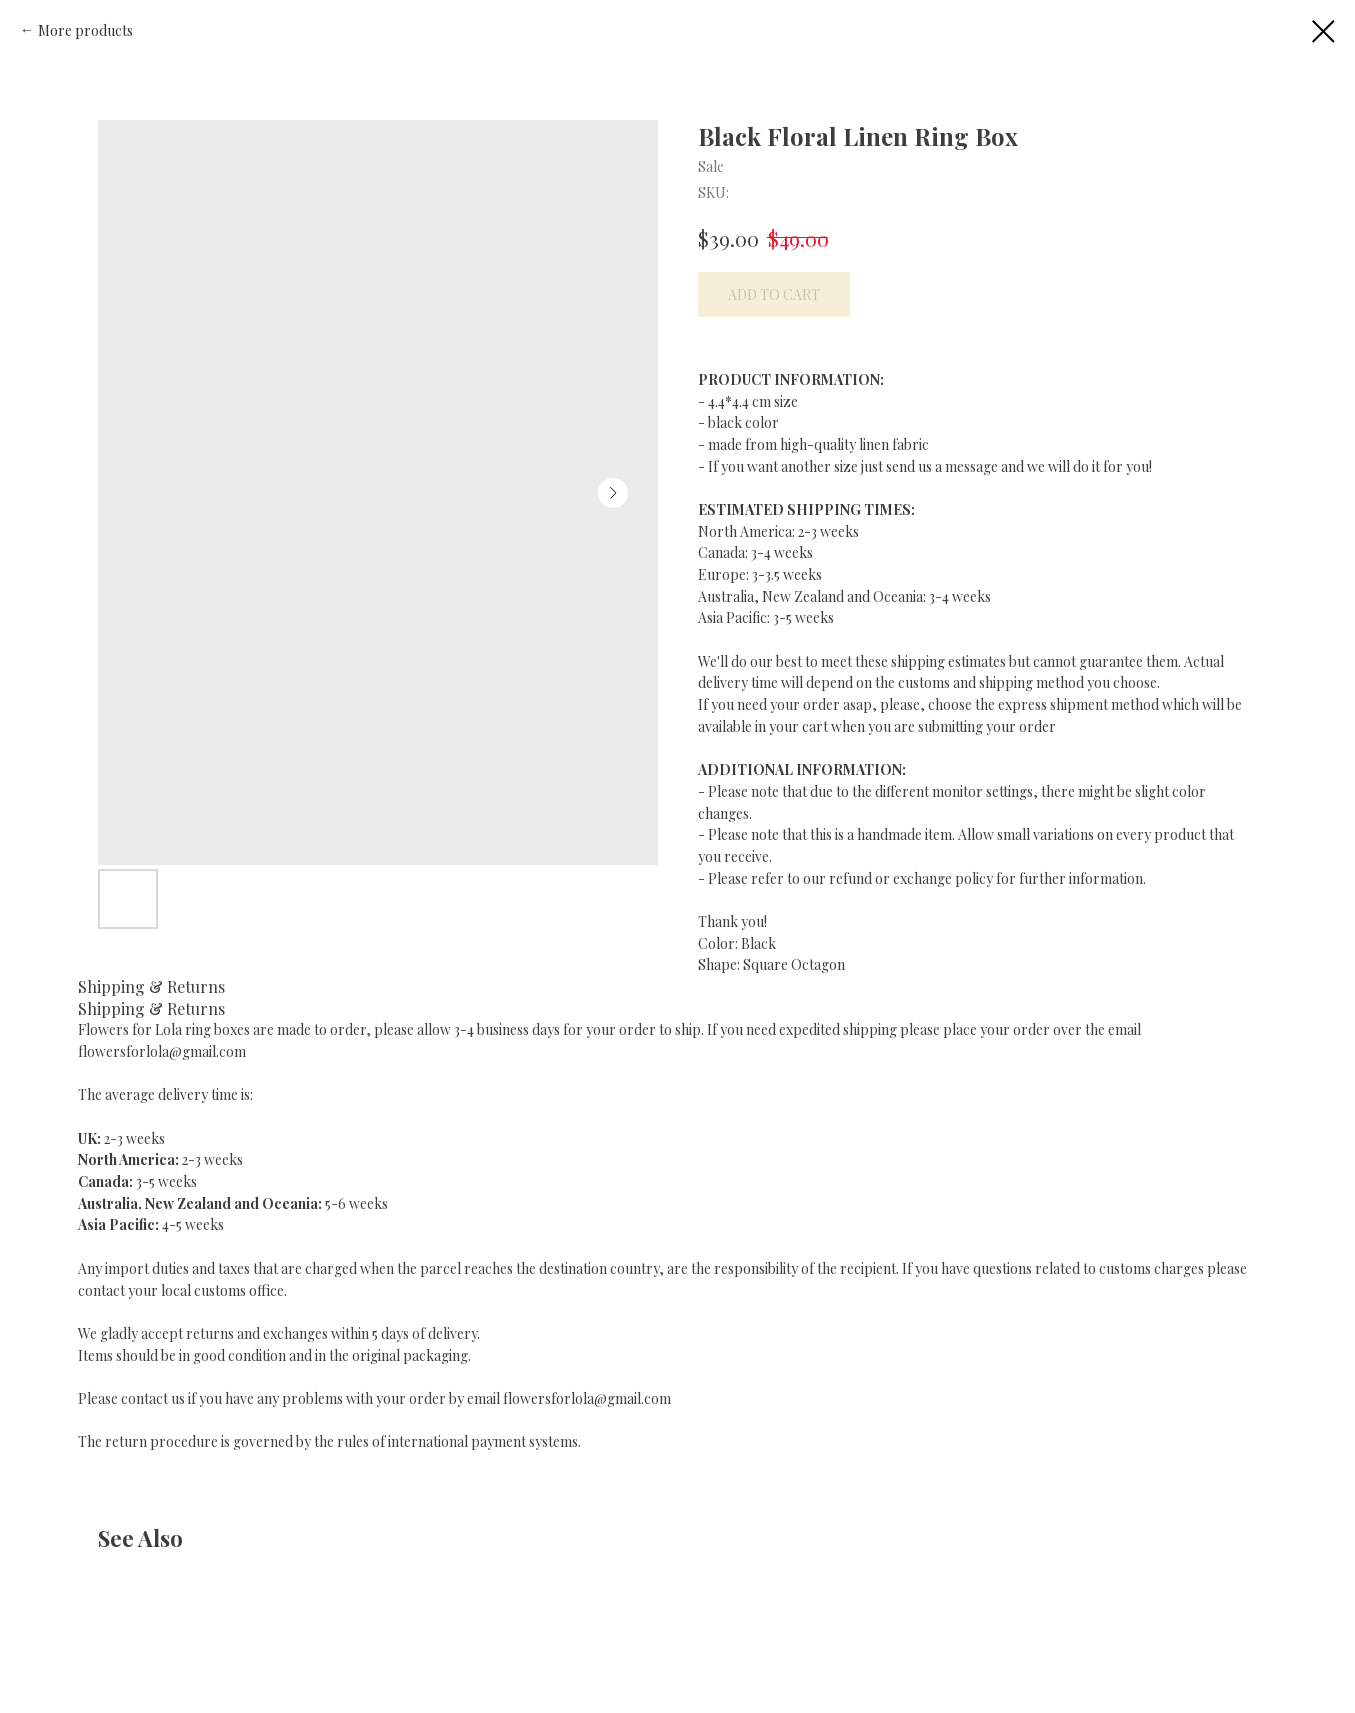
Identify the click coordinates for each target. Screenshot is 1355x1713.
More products (85, 30)
